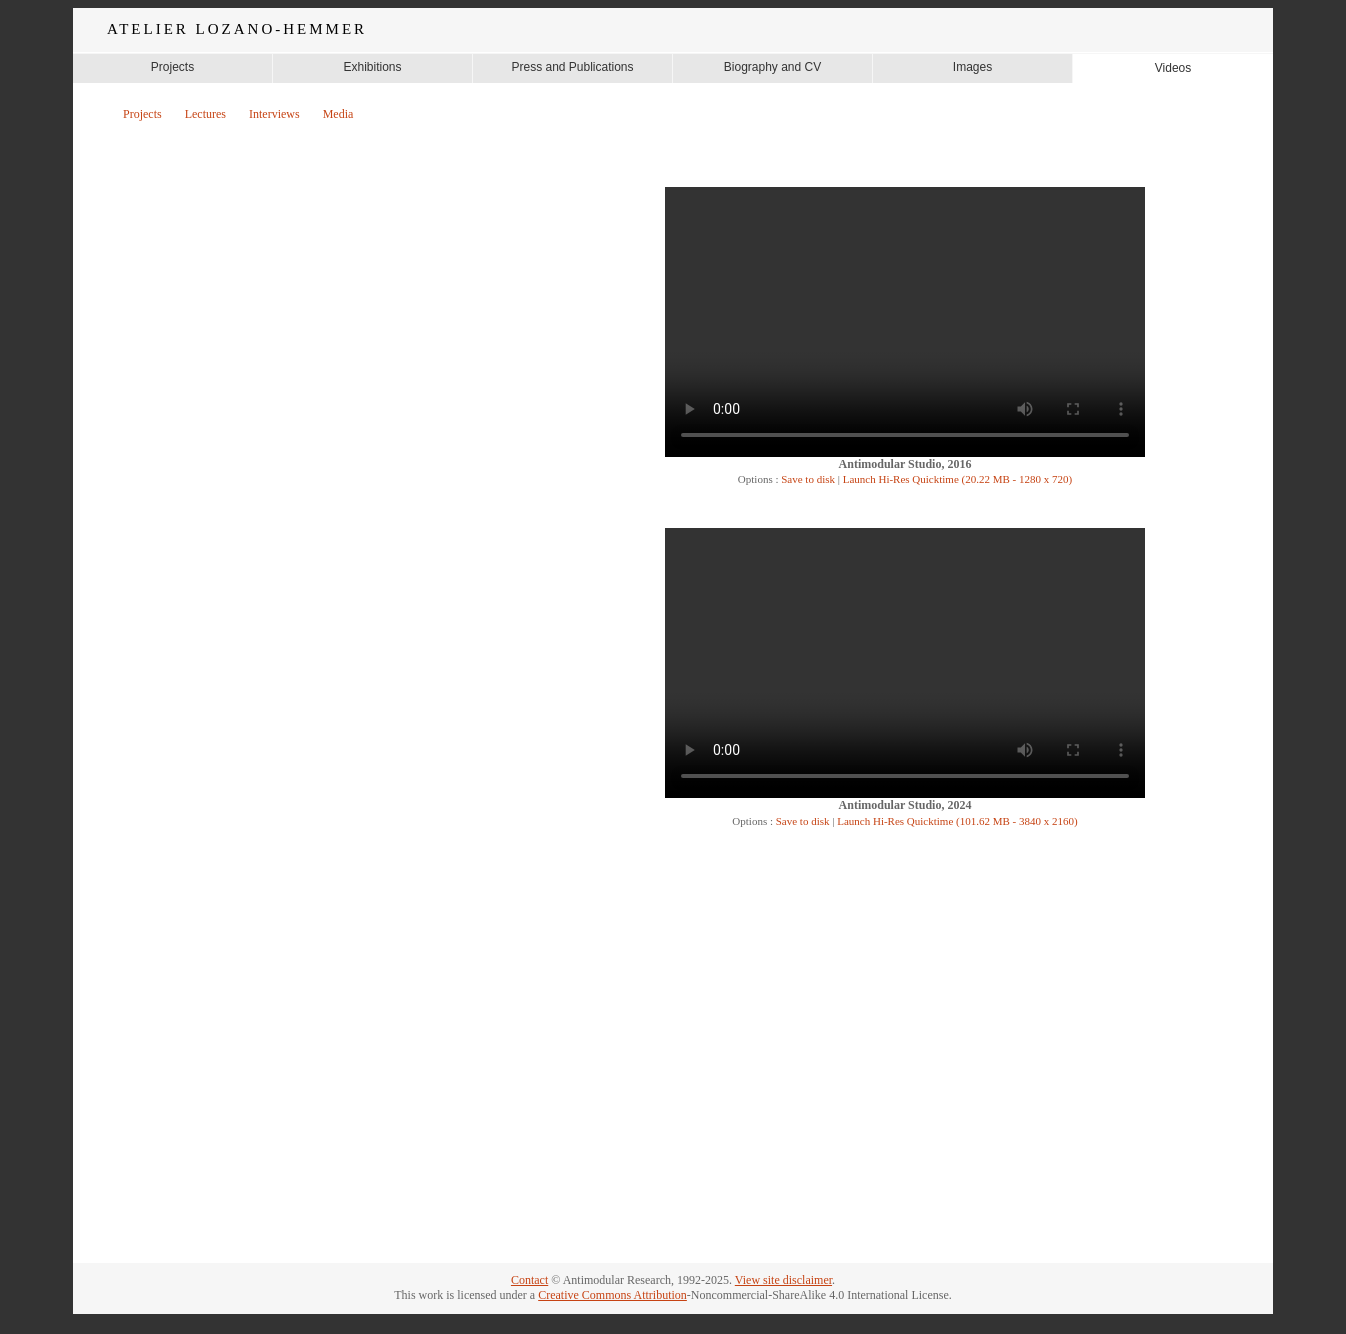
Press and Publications (572, 67)
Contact (529, 1280)
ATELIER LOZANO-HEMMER (237, 29)
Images (972, 67)
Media (338, 114)
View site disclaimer (783, 1280)
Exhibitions (372, 67)
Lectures (205, 114)
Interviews (274, 114)
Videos (1173, 68)
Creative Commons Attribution (612, 1295)
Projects (172, 67)
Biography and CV (772, 67)
